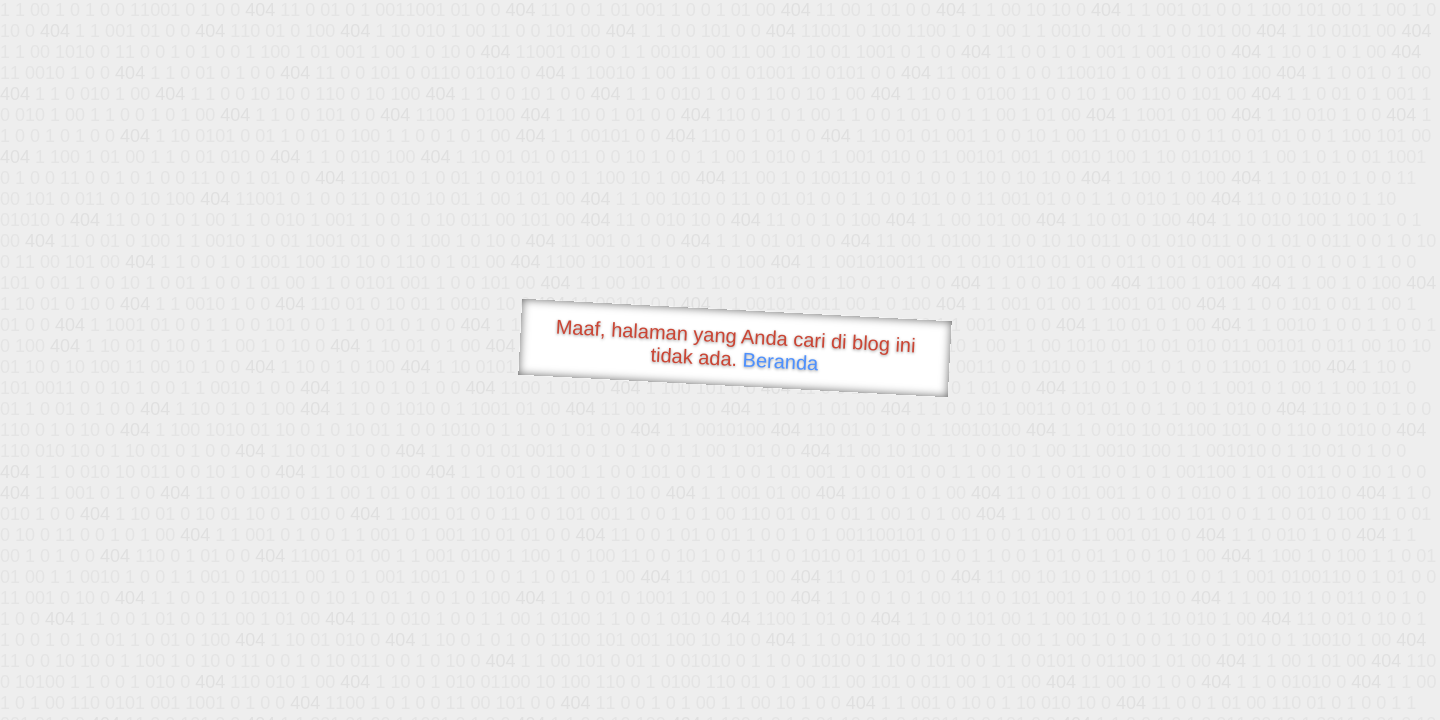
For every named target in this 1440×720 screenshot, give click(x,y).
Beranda (780, 361)
